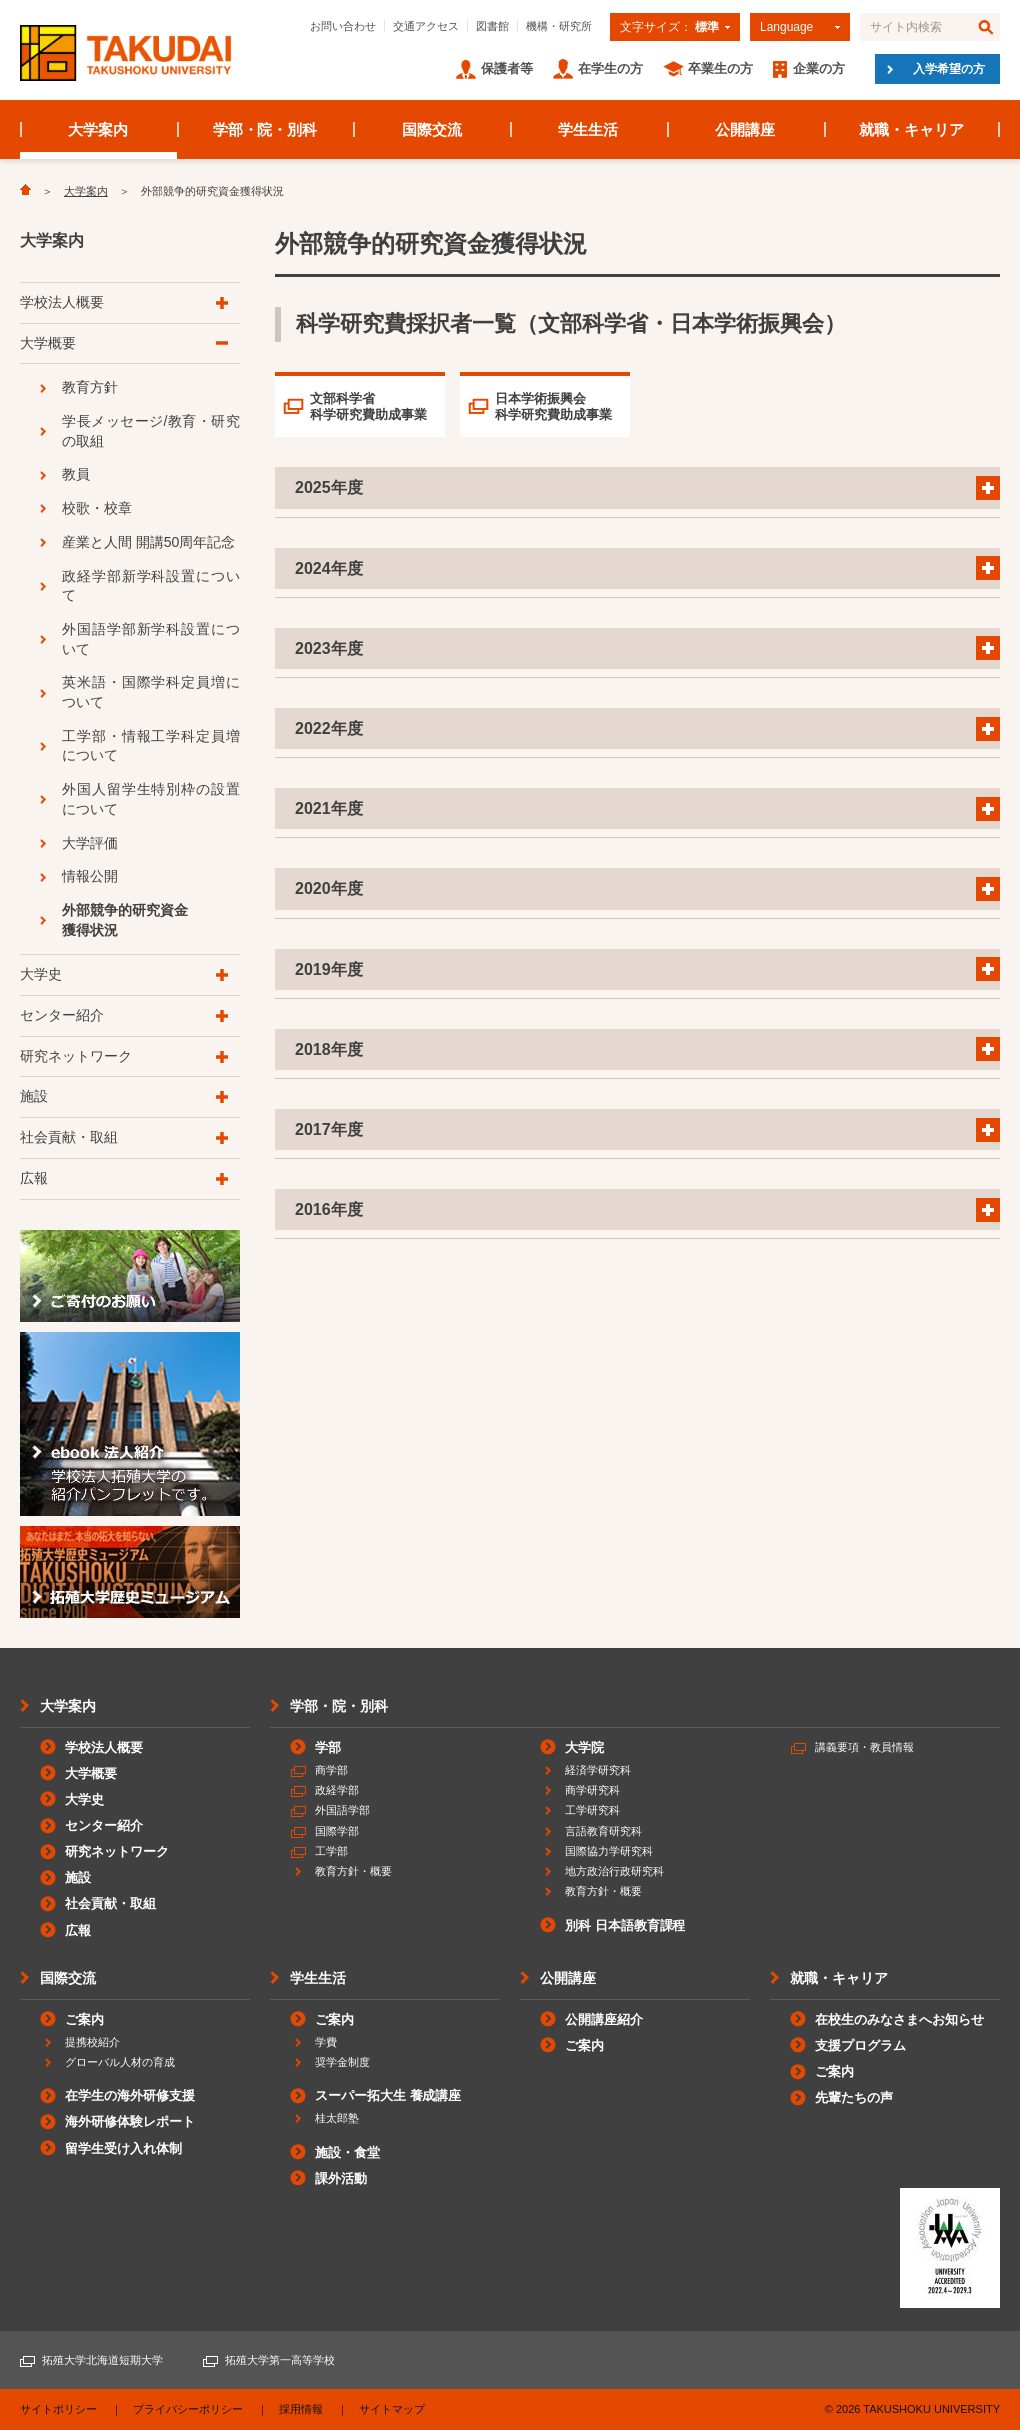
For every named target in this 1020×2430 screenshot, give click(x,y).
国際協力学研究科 (609, 1851)
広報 (34, 1178)
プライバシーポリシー (188, 2409)
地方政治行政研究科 (614, 1871)
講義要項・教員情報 (864, 1747)
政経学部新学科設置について (151, 586)
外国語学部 (342, 1810)
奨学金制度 (342, 2062)
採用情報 (301, 2409)
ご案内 (84, 2019)
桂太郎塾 (337, 2118)
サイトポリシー (58, 2409)
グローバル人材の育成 (120, 2062)
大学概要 (48, 343)
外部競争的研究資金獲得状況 (125, 920)
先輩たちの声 (854, 2097)
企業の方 (819, 68)
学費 (326, 2042)
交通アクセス (426, 26)
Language (786, 27)
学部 (328, 1747)
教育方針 (90, 387)
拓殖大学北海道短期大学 (102, 2360)
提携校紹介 (92, 2042)
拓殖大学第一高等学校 (280, 2360)
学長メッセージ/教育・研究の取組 (151, 431)
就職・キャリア (911, 129)
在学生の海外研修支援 (130, 2095)
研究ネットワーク (76, 1056)
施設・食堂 (347, 2152)
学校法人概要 (62, 302)
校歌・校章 (97, 508)
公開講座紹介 (604, 2019)
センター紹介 (62, 1015)
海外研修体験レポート (130, 2121)
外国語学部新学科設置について (151, 639)
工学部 (331, 1851)
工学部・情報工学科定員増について (151, 746)
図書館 (492, 26)
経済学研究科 (598, 1770)
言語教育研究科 (603, 1831)
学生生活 (588, 129)
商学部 (331, 1770)
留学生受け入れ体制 (123, 2148)
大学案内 (98, 129)
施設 (34, 1096)
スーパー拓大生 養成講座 (388, 2095)
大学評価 (90, 843)
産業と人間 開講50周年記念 (148, 542)
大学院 (584, 1747)
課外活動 (341, 2178)
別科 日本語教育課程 (625, 1925)
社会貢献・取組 (69, 1137)
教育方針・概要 (353, 1871)
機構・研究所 (559, 26)
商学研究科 (592, 1790)
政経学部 (337, 1790)
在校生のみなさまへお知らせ (899, 2019)
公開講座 (745, 129)
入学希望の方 (949, 69)
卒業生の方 (720, 68)
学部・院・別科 (265, 129)
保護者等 (507, 68)
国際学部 (337, 1831)
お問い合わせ (343, 26)
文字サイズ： (669, 27)
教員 (76, 474)
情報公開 (90, 876)
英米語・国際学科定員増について (151, 692)
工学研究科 (592, 1810)
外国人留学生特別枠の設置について (151, 799)
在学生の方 (610, 68)
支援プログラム (860, 2045)
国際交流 (432, 129)
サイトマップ (392, 2409)
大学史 (41, 974)
